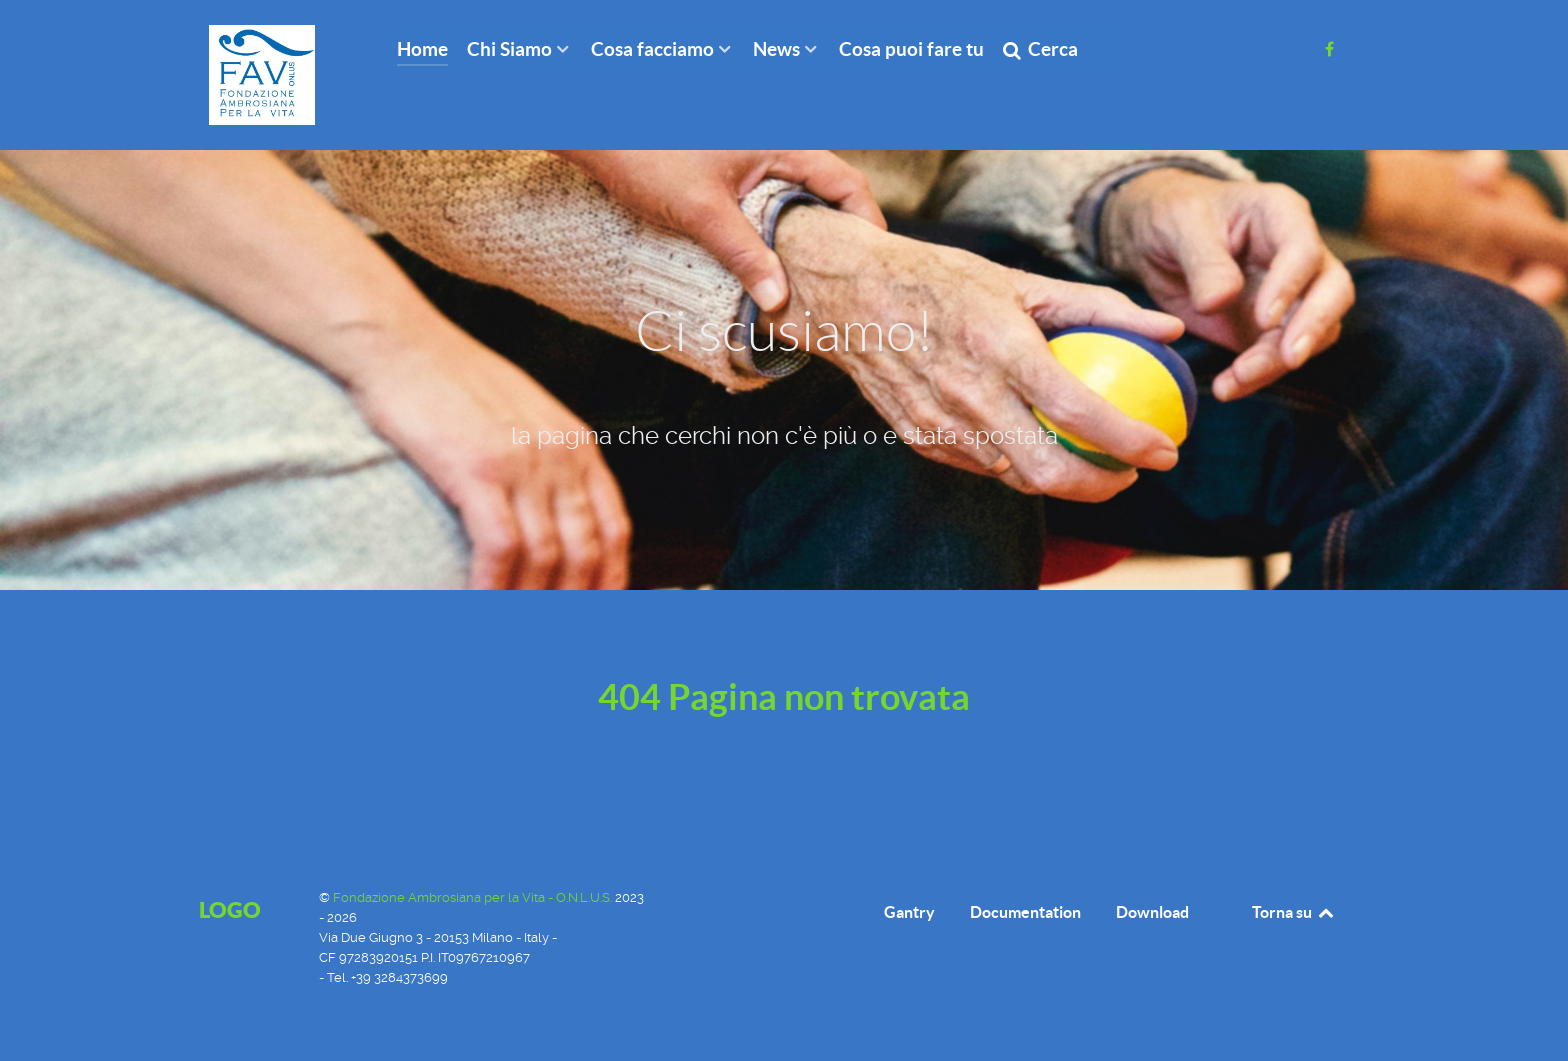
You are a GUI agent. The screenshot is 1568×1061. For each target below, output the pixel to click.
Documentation (1025, 912)
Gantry (909, 912)
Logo (230, 909)
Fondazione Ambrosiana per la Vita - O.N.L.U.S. (474, 897)
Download (1152, 912)
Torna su (1294, 912)
